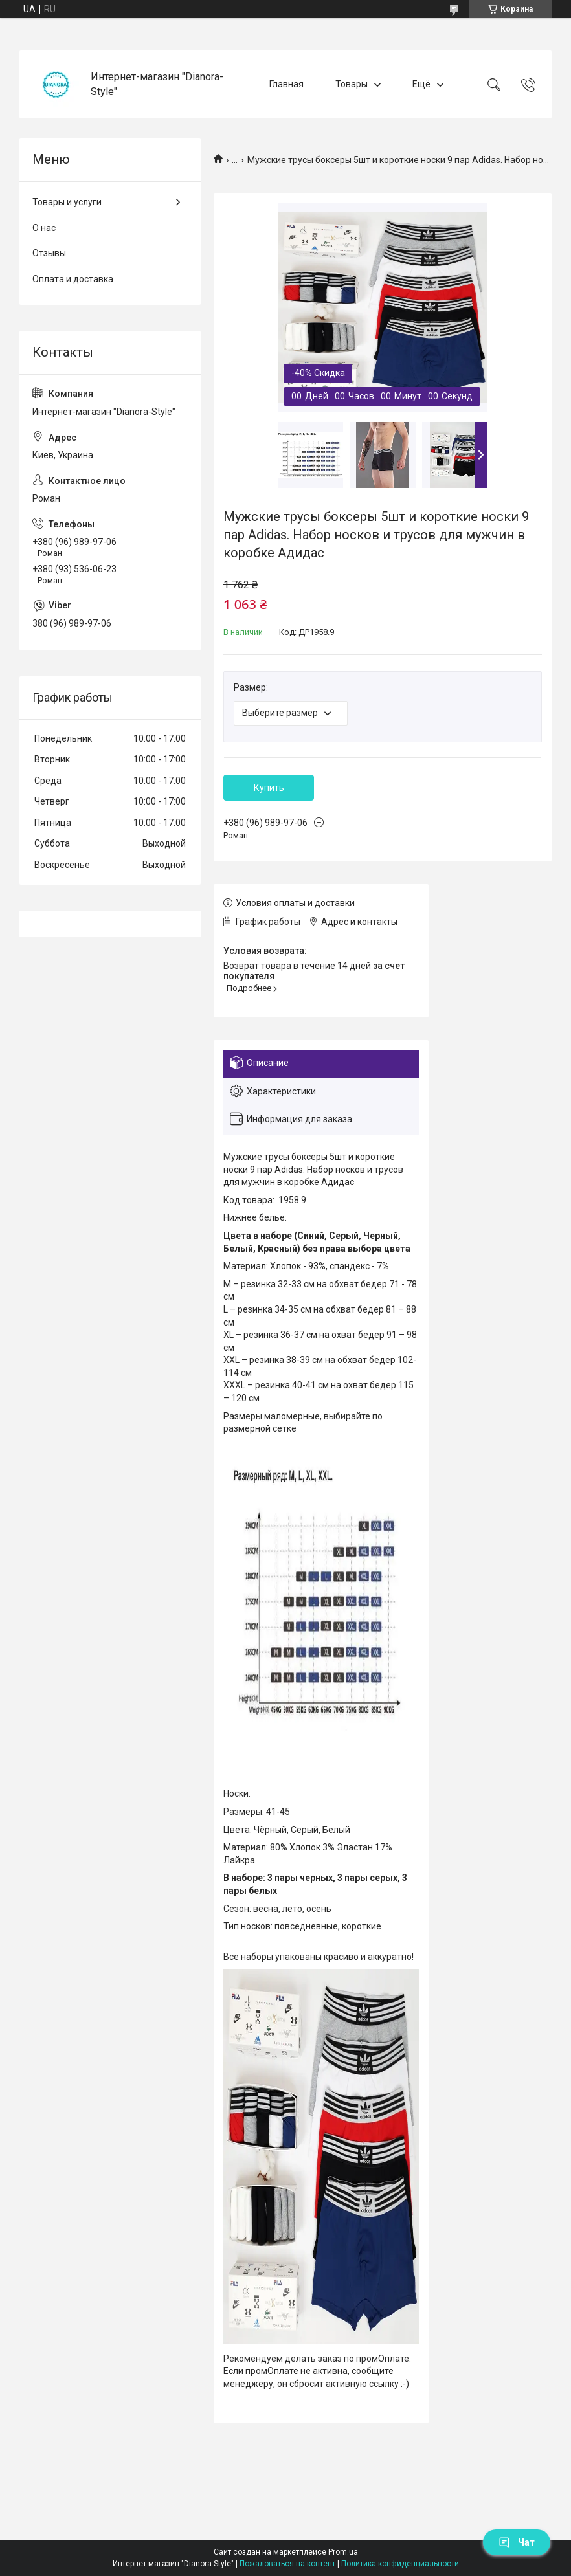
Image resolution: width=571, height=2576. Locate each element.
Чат (516, 2542)
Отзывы (49, 253)
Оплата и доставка (72, 279)
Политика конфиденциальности (400, 2563)
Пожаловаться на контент (287, 2563)
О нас (44, 228)
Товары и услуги (67, 202)
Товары (351, 84)
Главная (286, 84)
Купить (269, 788)
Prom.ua (343, 2552)
